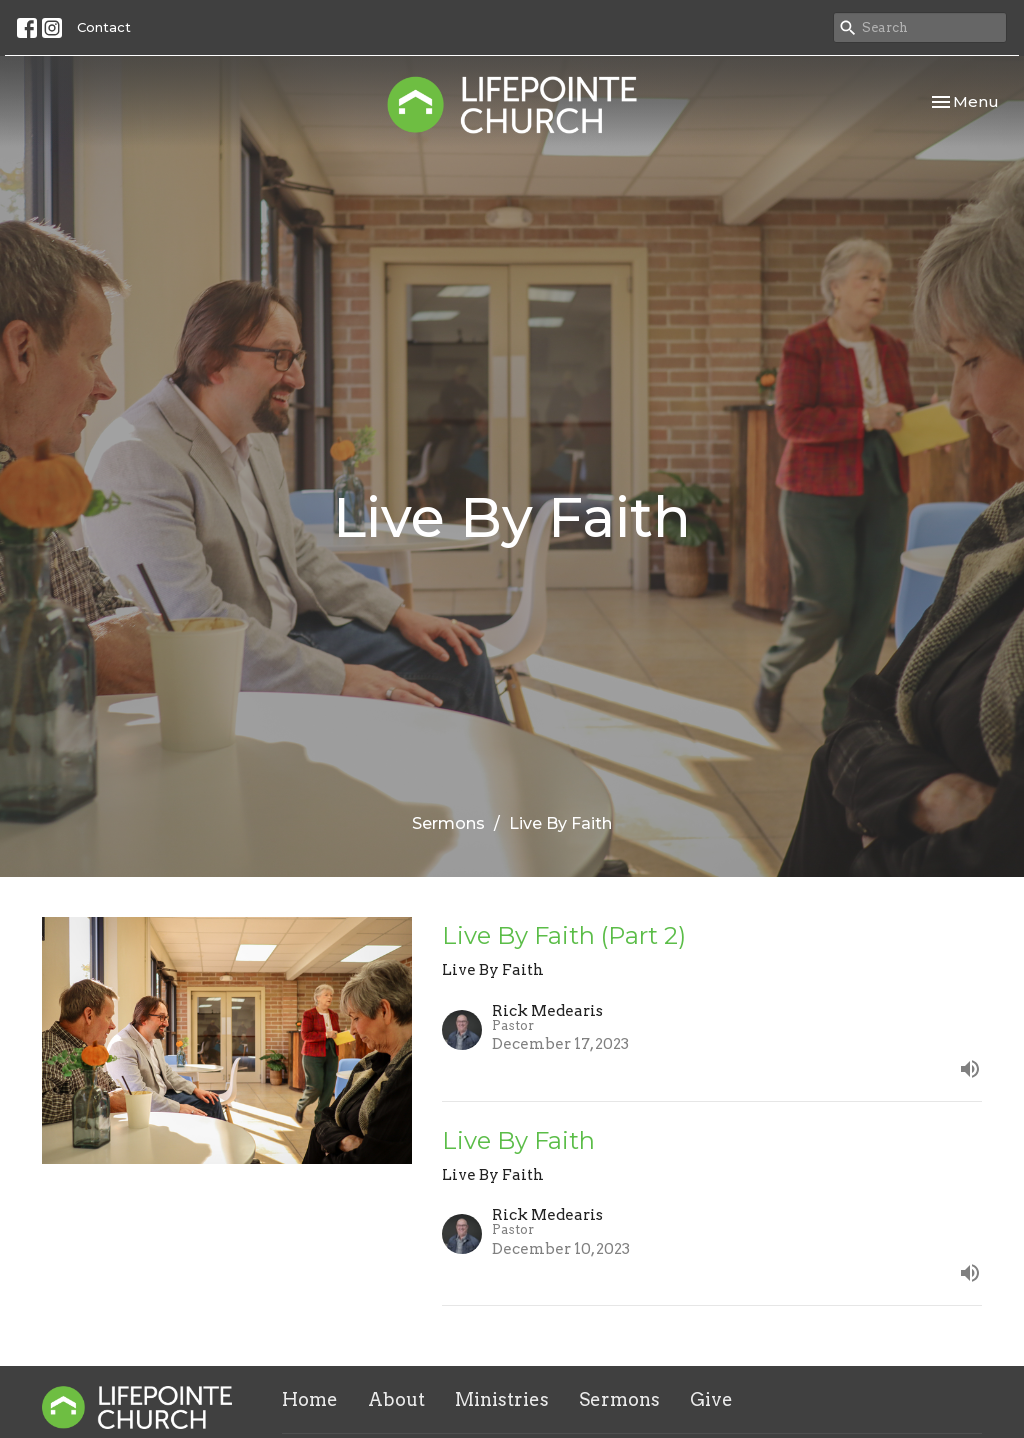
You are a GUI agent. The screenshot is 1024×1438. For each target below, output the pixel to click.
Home (310, 1399)
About (396, 1399)
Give (711, 1399)
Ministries (502, 1399)
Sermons (448, 823)
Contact (104, 27)
